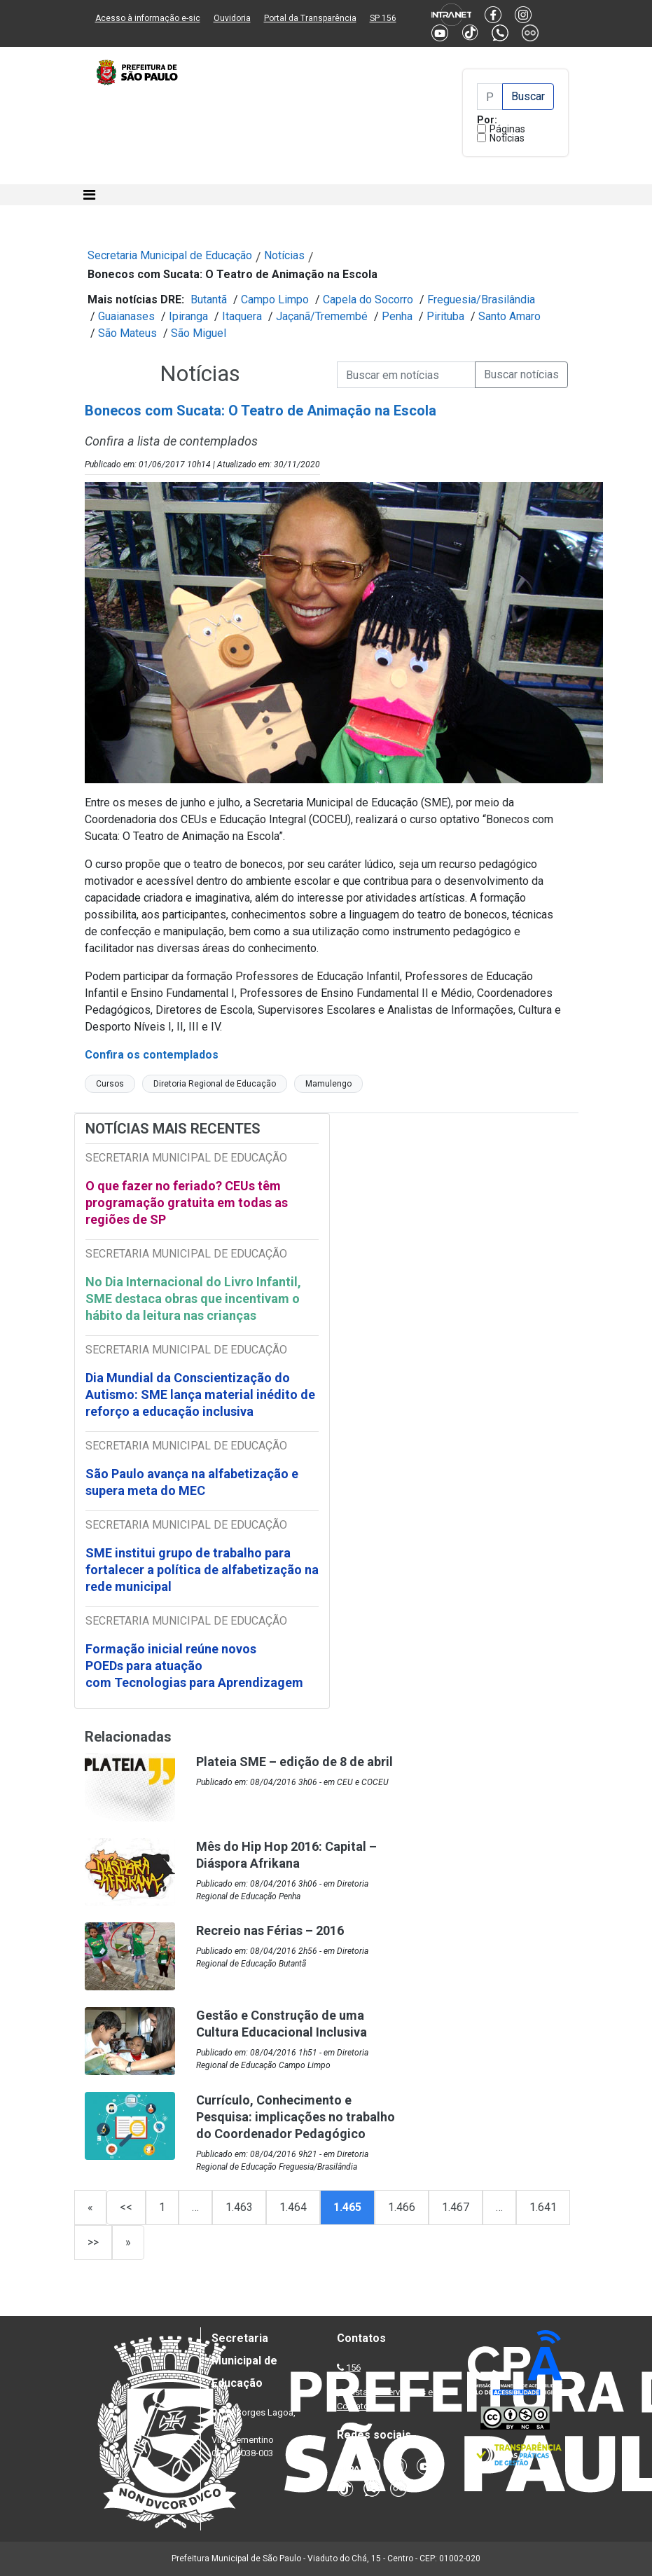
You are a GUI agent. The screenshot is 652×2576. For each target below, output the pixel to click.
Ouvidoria (232, 18)
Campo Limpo (275, 299)
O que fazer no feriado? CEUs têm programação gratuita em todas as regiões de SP (186, 1202)
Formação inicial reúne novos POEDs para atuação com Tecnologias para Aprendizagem (195, 1665)
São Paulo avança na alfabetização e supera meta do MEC (191, 1482)
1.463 (239, 2207)
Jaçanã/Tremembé (322, 316)
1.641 (543, 2207)
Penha (397, 316)
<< (126, 2207)
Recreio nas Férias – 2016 (270, 1930)
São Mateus (127, 333)
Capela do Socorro (368, 299)
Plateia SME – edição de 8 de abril (294, 1761)
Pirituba (445, 316)
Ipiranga (188, 316)
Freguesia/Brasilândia (481, 299)
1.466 (401, 2207)
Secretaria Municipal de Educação (170, 255)
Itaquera (242, 316)
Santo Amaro (509, 316)
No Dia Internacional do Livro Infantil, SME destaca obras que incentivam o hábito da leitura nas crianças (193, 1298)
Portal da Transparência (310, 18)
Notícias (507, 138)
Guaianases (126, 316)
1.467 (455, 2207)
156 (353, 2367)
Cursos (110, 1084)
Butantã (208, 299)
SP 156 (383, 18)
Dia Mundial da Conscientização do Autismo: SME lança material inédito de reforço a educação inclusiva (200, 1394)
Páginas (507, 129)
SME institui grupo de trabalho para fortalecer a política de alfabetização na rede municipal (202, 1569)
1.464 (293, 2207)
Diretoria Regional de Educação (214, 1084)
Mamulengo (328, 1084)
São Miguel (198, 333)
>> (93, 2242)
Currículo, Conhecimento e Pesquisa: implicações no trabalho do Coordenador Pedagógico (295, 2117)
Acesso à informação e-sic (147, 18)
